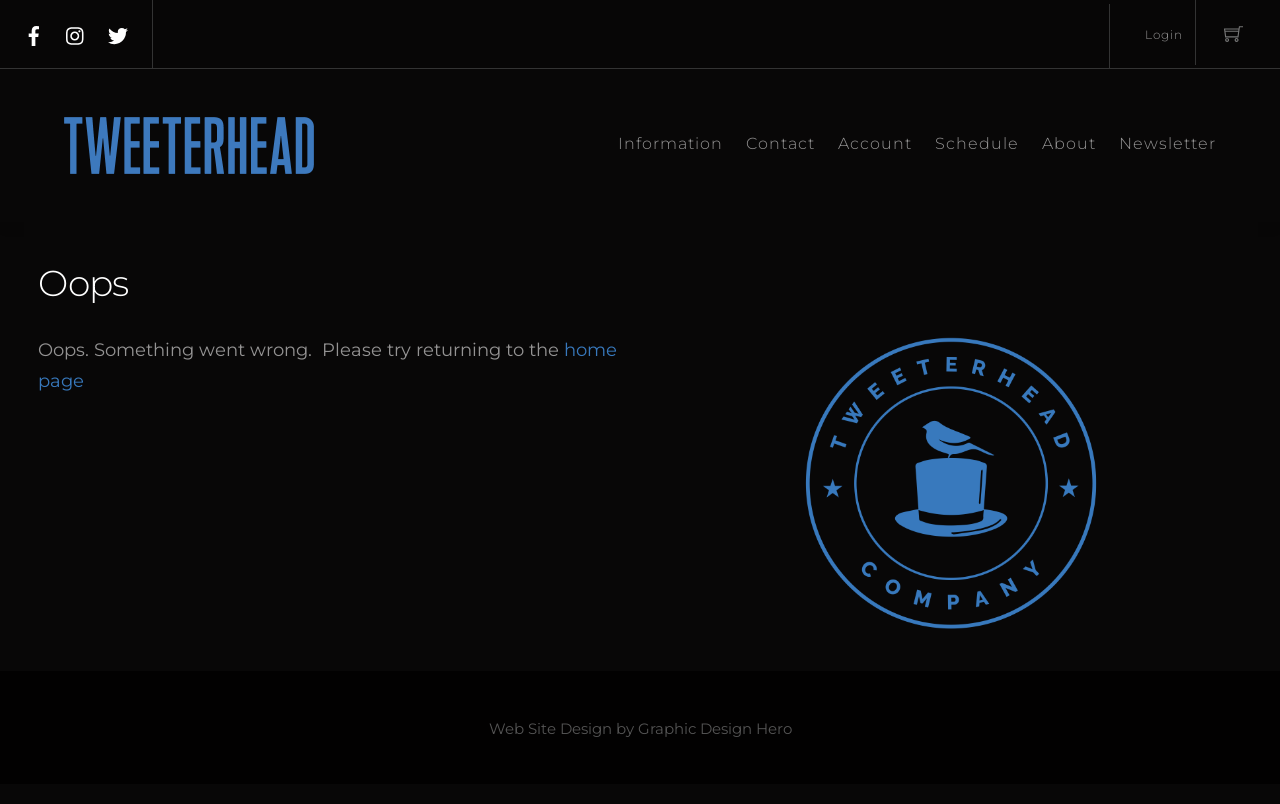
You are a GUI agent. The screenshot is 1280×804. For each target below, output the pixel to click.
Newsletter (1167, 143)
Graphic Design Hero (715, 729)
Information (670, 143)
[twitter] (118, 32)
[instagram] (76, 32)
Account (875, 143)
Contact (780, 143)
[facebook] (34, 32)
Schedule (977, 143)
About (1069, 143)
